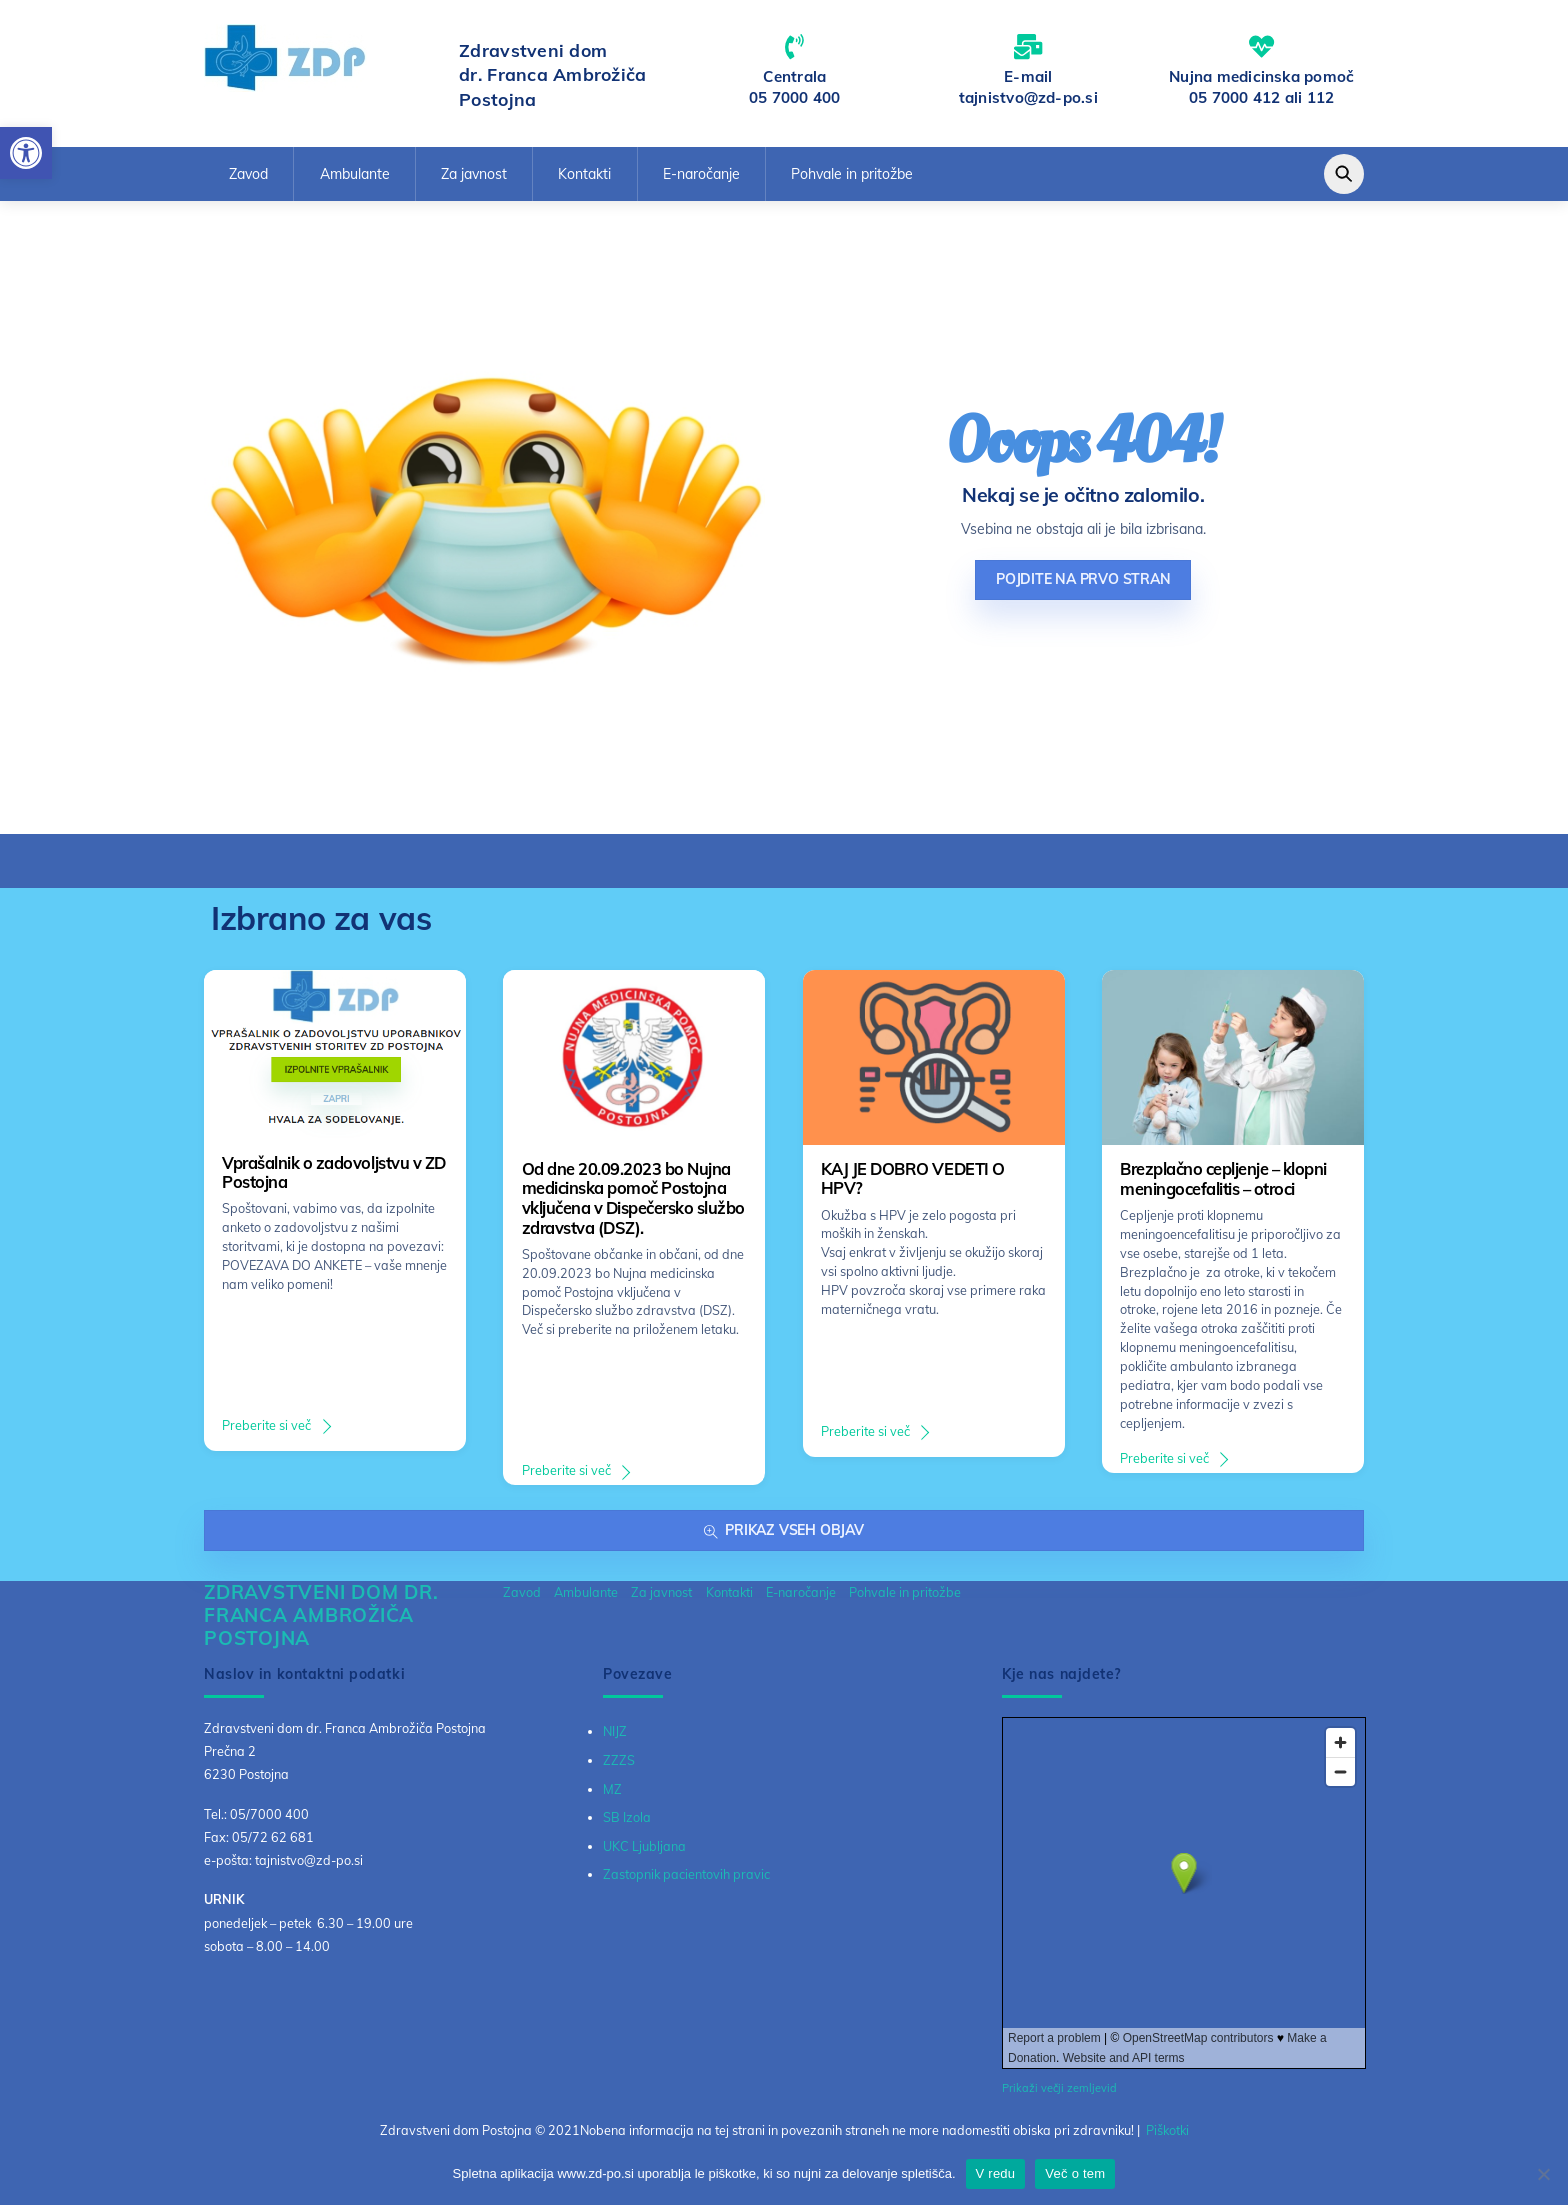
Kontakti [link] (584, 174)
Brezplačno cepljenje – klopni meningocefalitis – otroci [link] (1223, 1179)
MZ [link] (612, 1789)
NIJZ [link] (615, 1731)
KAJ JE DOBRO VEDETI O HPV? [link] (913, 1179)
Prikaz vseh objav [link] (783, 1530)
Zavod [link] (248, 174)
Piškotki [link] (1167, 2130)
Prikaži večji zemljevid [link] (1059, 2088)
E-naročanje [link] (701, 174)
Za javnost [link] (474, 174)
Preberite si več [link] (266, 1425)
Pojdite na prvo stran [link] (1083, 579)
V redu (996, 2173)
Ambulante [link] (355, 174)
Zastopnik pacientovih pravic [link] (686, 1874)
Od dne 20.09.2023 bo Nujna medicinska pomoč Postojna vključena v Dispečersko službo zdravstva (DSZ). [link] (633, 1198)
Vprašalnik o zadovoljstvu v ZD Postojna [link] (333, 1173)
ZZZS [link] (619, 1760)
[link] (26, 153)
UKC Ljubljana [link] (644, 1846)
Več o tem (1075, 2173)
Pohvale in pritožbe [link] (852, 174)
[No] (1543, 2174)
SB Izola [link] (627, 1817)
